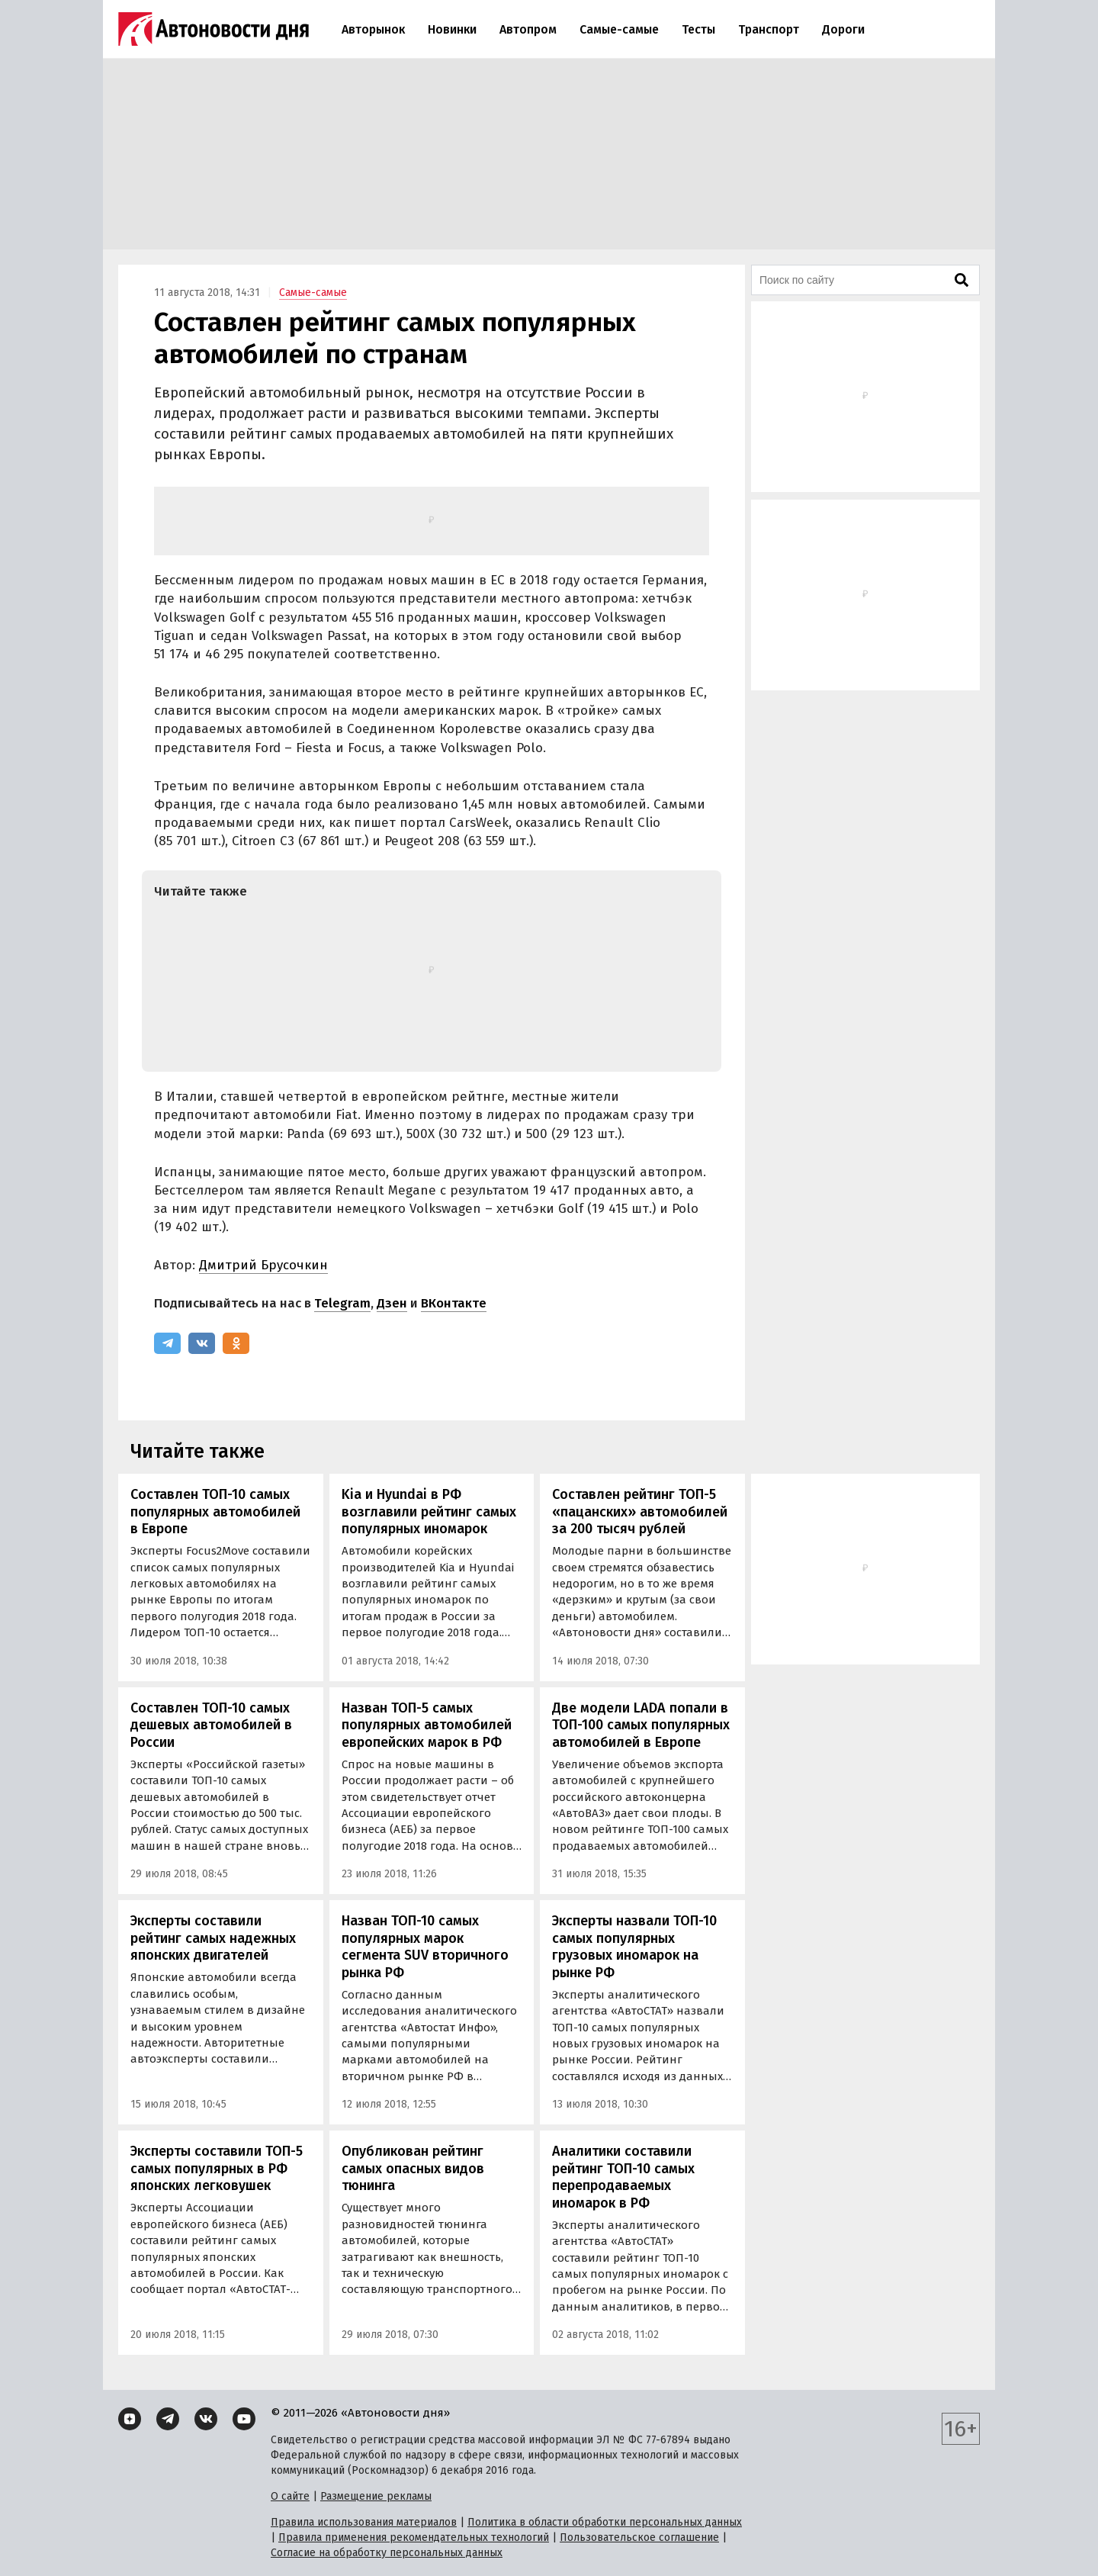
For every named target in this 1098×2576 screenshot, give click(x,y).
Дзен (392, 1303)
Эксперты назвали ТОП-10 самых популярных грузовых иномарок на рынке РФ (634, 1946)
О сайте (290, 2496)
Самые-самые (619, 29)
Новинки (452, 29)
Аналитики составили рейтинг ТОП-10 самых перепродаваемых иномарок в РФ (623, 2177)
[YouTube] (244, 2418)
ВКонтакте (453, 1303)
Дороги (843, 29)
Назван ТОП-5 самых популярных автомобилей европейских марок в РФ (427, 1725)
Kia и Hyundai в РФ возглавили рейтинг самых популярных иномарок (429, 1511)
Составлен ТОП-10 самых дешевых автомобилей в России (211, 1725)
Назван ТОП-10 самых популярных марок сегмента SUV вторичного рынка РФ (425, 1946)
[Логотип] (213, 29)
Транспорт (768, 29)
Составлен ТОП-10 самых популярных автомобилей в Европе (215, 1511)
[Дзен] (129, 2418)
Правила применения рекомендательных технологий (413, 2537)
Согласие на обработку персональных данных (386, 2552)
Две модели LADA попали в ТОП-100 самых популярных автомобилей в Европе (641, 1725)
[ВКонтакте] (201, 1343)
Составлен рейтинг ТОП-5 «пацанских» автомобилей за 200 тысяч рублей (639, 1511)
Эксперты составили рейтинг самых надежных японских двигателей (213, 1937)
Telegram (342, 1303)
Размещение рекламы (376, 2496)
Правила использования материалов (364, 2522)
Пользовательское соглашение (639, 2537)
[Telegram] (167, 1343)
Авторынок (373, 29)
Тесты (698, 29)
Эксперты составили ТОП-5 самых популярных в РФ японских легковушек (216, 2168)
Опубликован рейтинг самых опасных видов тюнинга (413, 2168)
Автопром (528, 29)
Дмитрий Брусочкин (263, 1265)
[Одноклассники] (236, 1343)
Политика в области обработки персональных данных (604, 2522)
